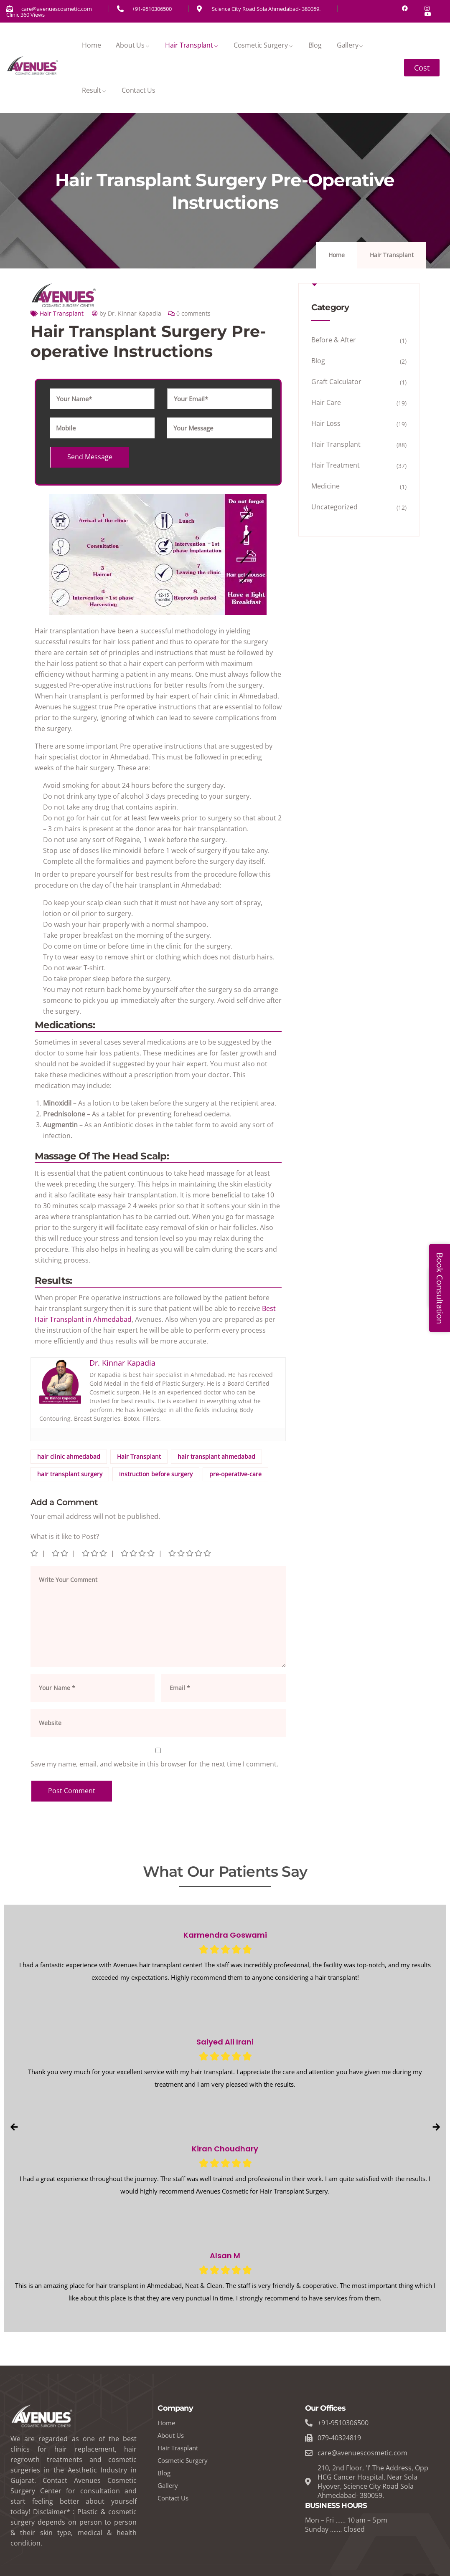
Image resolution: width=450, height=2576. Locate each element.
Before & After (333, 339)
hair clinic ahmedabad (68, 1456)
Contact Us (138, 90)
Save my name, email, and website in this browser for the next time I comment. (154, 1764)
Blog (315, 45)
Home (91, 45)
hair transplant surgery (69, 1474)
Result (94, 90)
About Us (133, 45)
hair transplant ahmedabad (216, 1456)
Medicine (325, 486)
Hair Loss (326, 423)
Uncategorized (334, 506)
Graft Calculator (336, 381)
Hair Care (326, 402)
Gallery (350, 45)
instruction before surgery (156, 1474)
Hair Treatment (335, 465)
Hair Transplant (192, 45)
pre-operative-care (235, 1474)
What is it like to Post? (65, 1536)
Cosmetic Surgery (263, 45)
